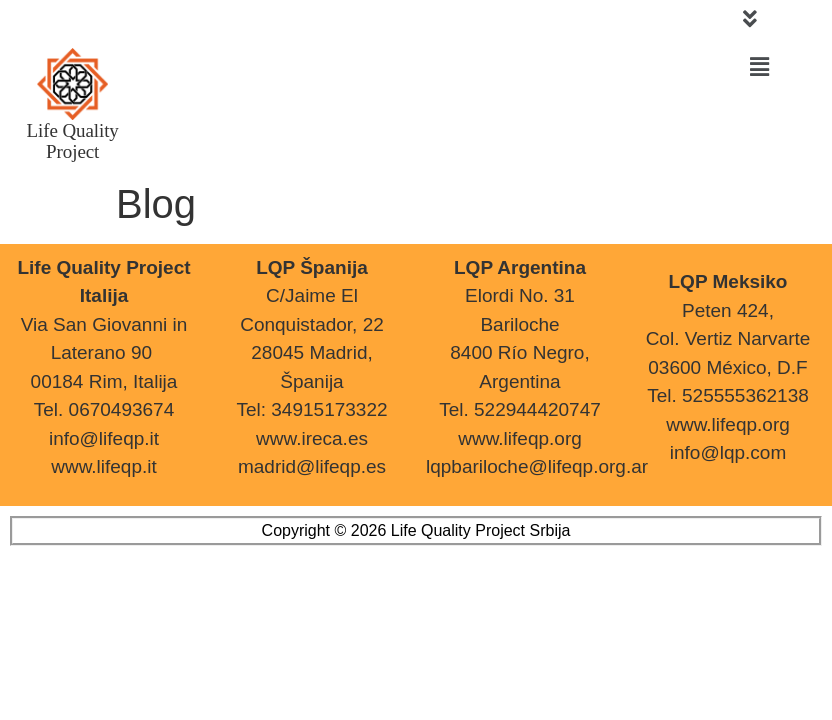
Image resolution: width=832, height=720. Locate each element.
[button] (749, 19)
